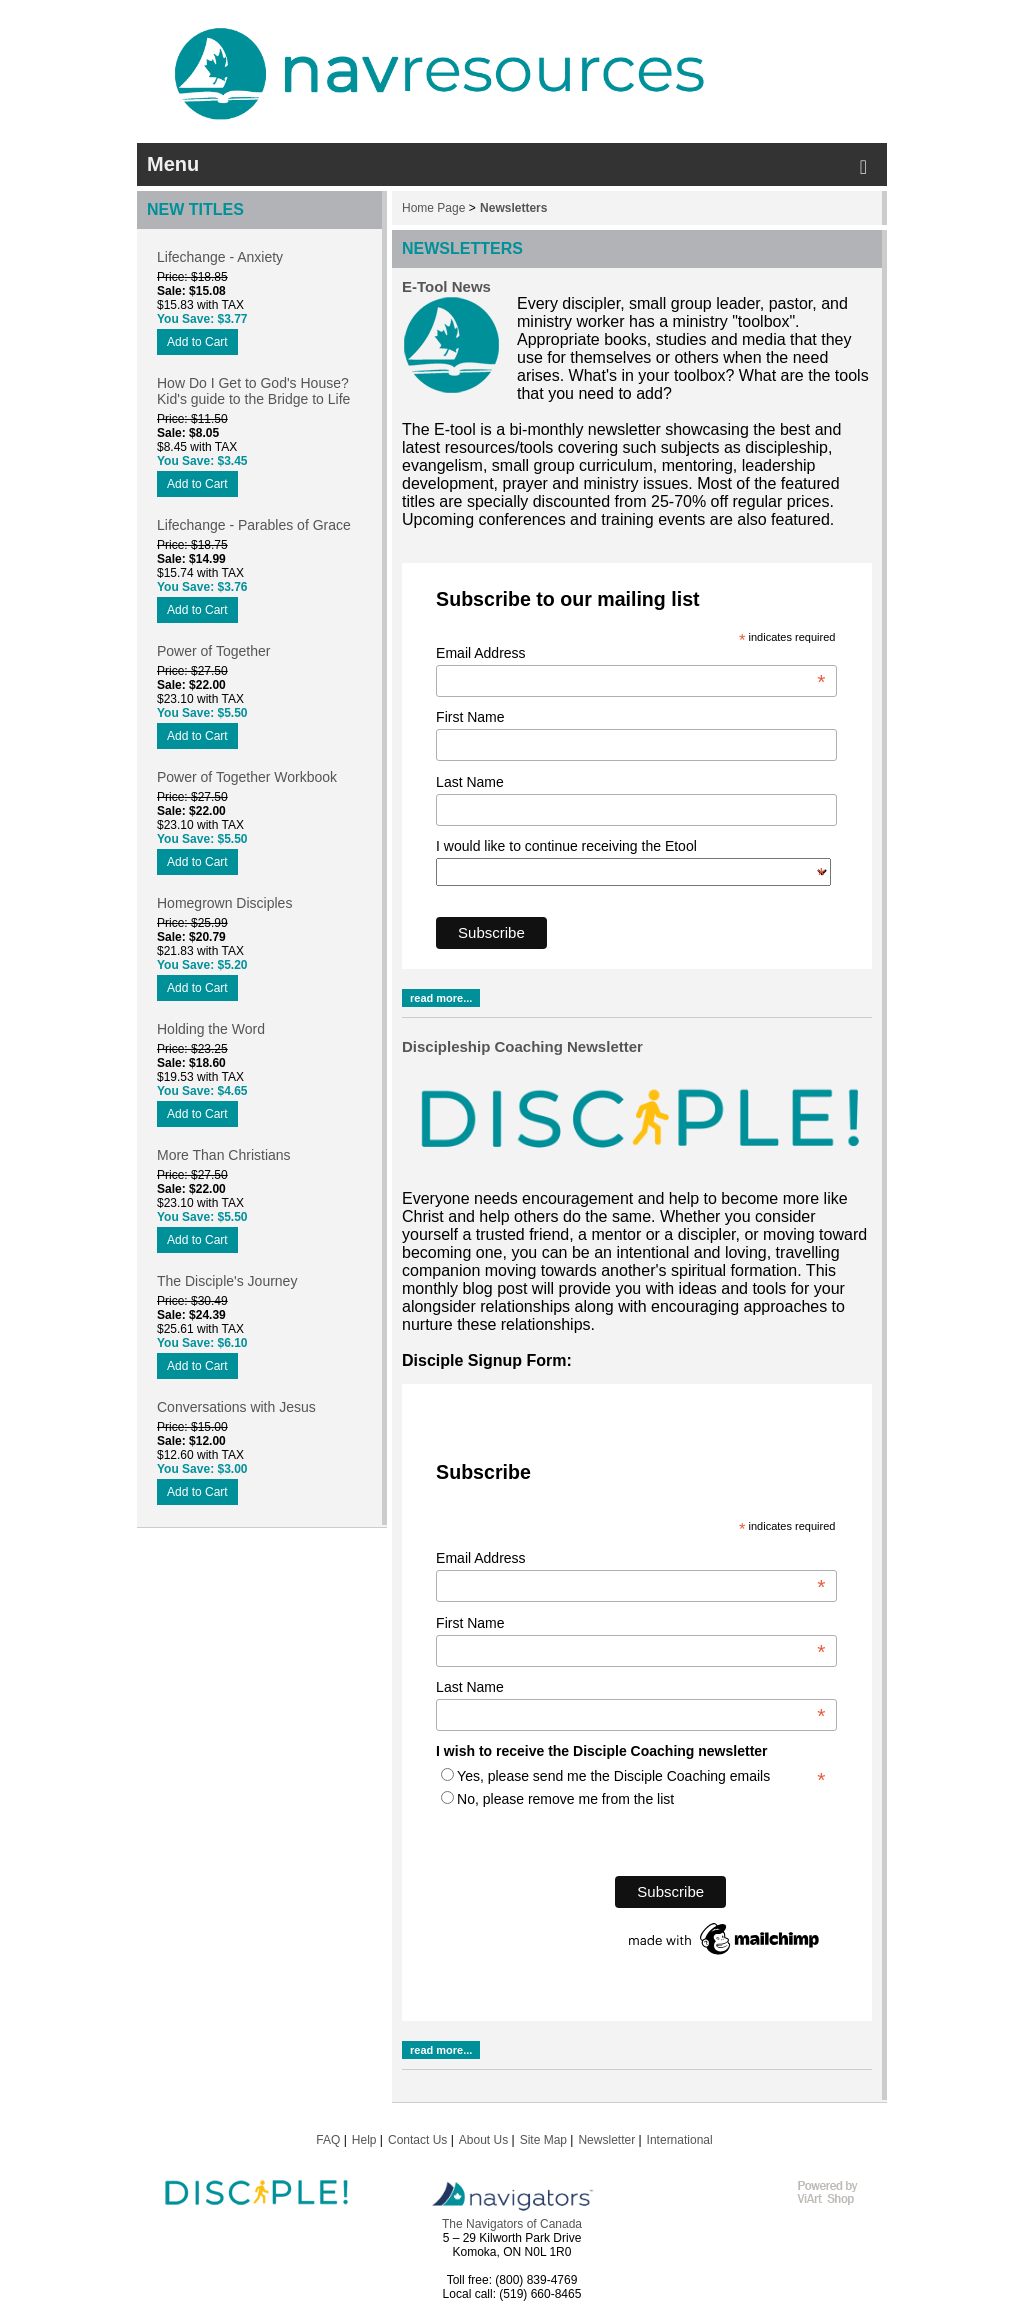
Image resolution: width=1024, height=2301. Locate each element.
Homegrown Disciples (224, 903)
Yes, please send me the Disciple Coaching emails (613, 1776)
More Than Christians (224, 1155)
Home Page (433, 208)
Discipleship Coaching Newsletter (522, 1046)
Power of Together (213, 651)
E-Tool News (446, 286)
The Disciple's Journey (227, 1281)
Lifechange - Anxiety (220, 257)
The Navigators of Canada (512, 2224)
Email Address (630, 653)
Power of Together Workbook (247, 777)
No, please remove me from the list (565, 1799)
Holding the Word (211, 1029)
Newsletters (513, 208)
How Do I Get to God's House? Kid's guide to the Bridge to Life (253, 391)
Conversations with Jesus (236, 1407)
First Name (470, 717)
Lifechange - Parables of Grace (254, 525)
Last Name (470, 782)
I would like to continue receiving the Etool (630, 846)
